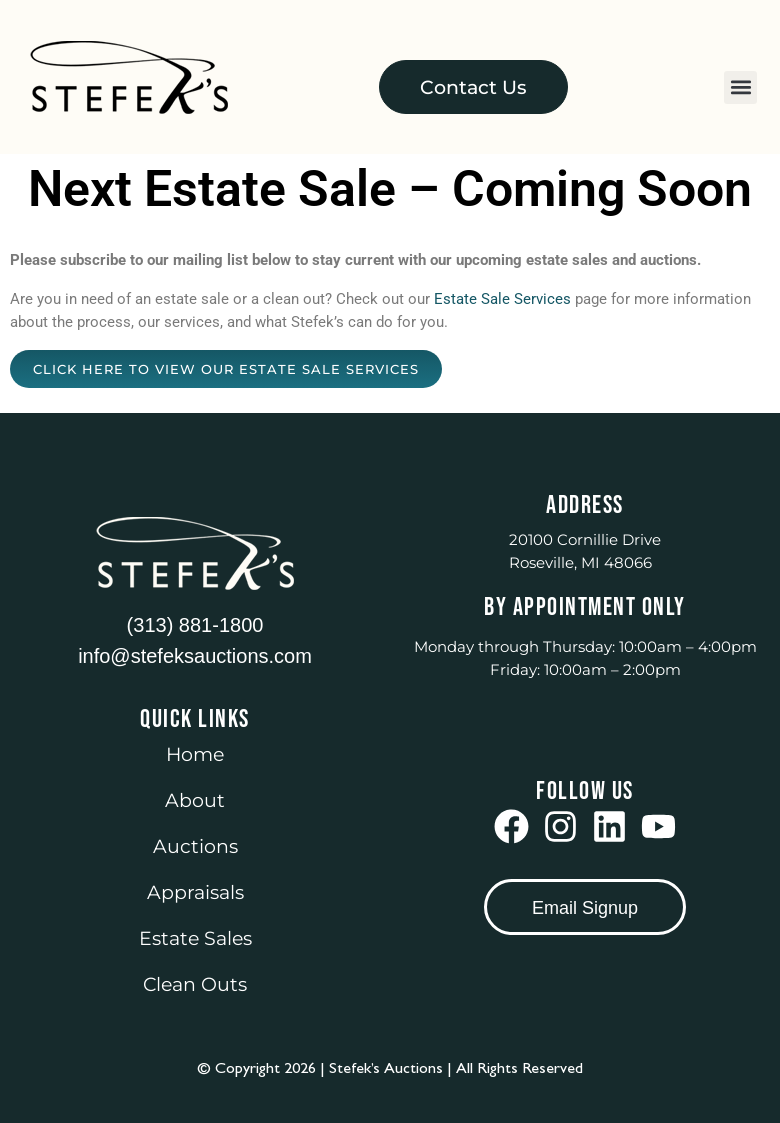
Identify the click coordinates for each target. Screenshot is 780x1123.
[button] (740, 87)
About (195, 800)
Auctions (195, 846)
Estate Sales (195, 938)
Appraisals (195, 892)
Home (195, 754)
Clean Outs (195, 984)
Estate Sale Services (502, 299)
